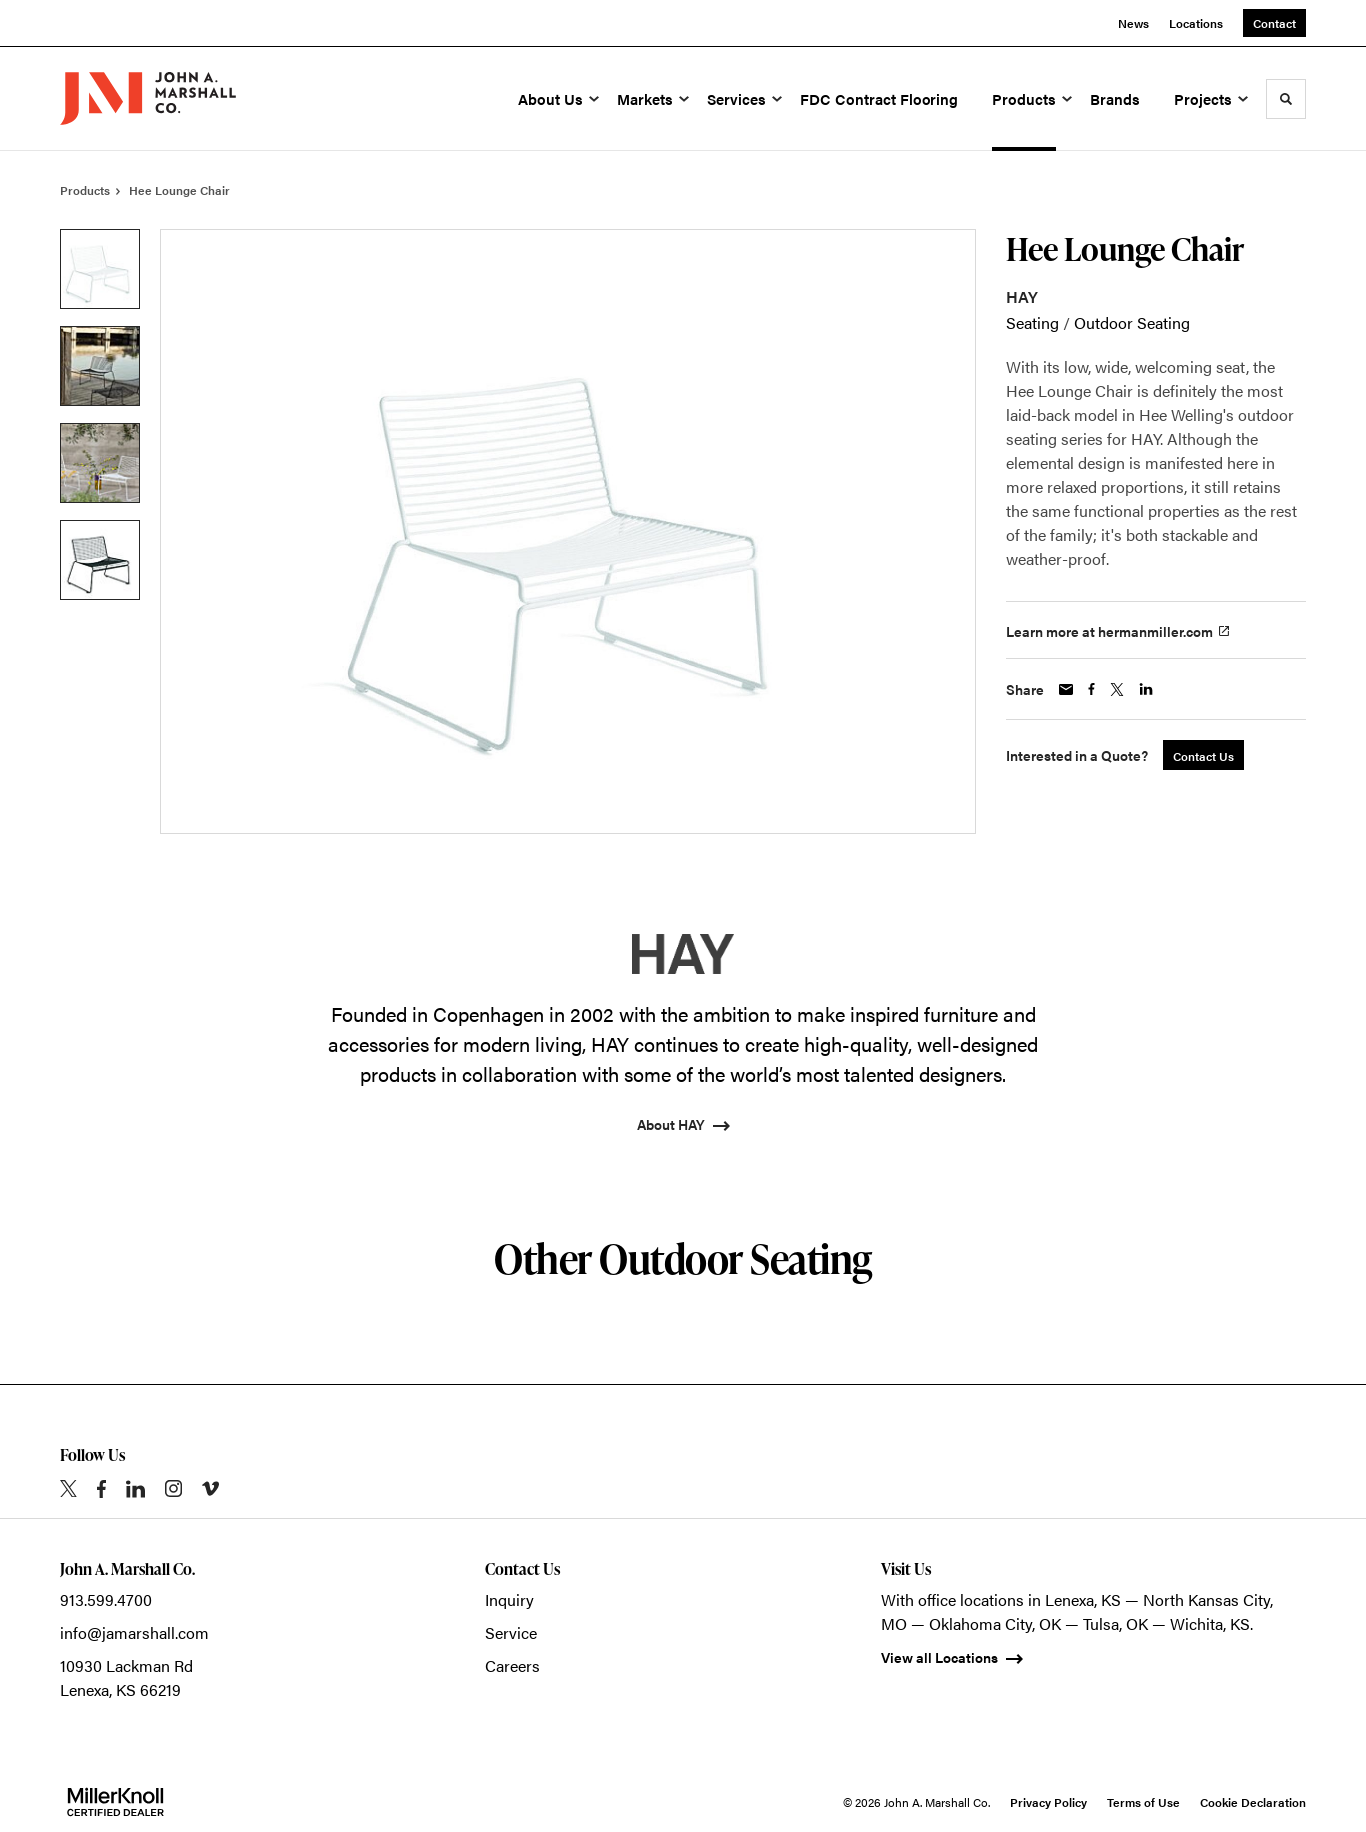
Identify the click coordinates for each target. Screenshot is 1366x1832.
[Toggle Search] (1286, 99)
